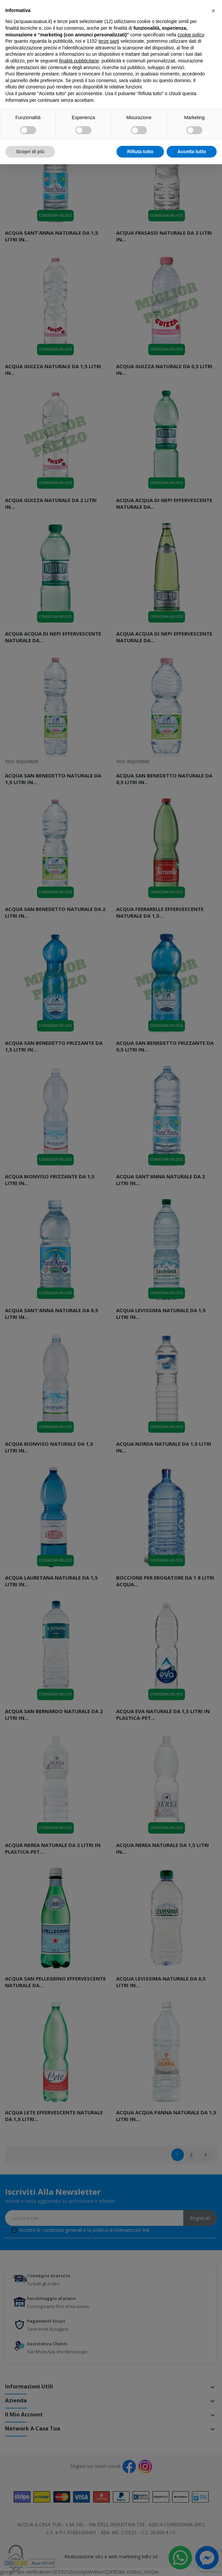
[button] (213, 10)
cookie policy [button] (191, 34)
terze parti (108, 41)
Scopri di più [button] (30, 151)
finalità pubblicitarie (79, 60)
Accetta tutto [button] (191, 151)
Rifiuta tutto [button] (140, 151)
